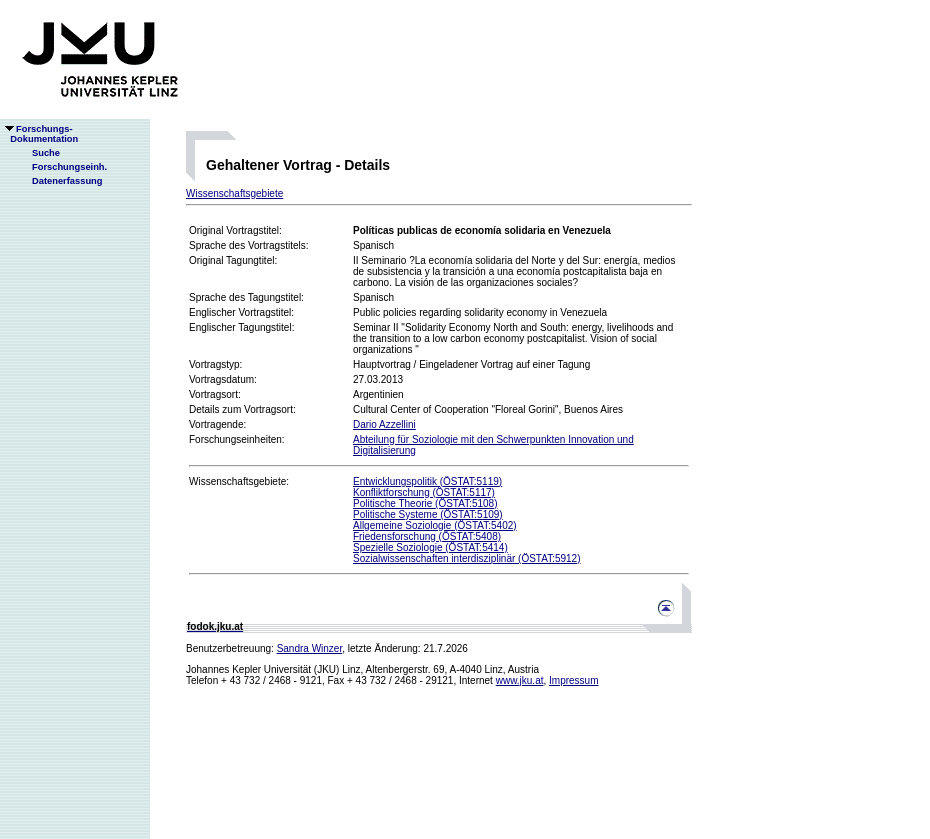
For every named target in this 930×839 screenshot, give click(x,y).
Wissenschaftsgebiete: (239, 481)
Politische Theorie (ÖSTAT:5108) (425, 503)
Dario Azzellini (384, 424)
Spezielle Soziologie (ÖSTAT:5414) (430, 547)
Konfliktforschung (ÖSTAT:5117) (424, 492)
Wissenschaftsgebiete (234, 193)
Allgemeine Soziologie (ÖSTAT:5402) (435, 525)
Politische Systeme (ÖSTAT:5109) (428, 514)
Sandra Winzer (310, 648)
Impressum (573, 680)
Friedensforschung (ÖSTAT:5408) (427, 536)
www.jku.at (520, 680)
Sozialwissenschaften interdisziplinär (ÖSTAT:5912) (467, 558)
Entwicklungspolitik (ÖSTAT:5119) (427, 481)
